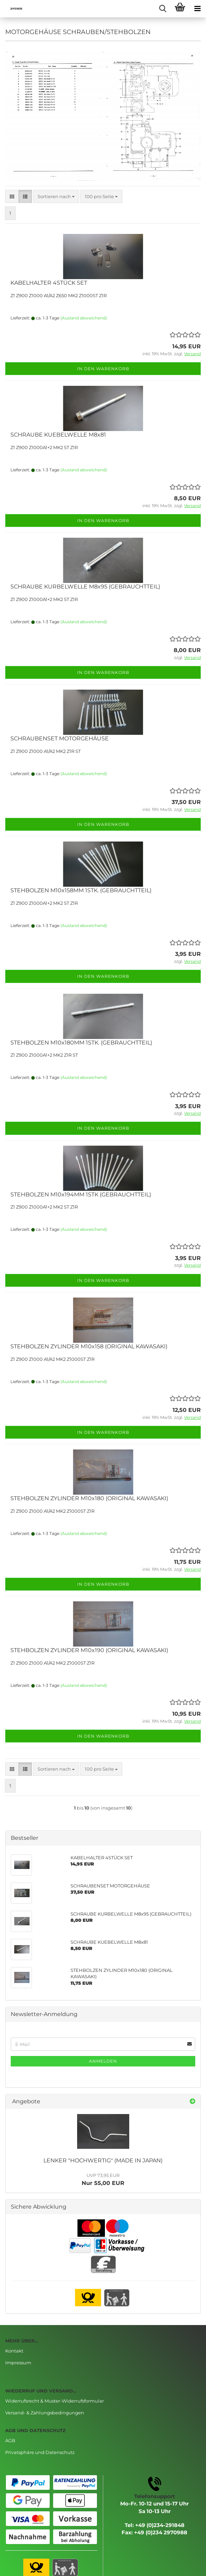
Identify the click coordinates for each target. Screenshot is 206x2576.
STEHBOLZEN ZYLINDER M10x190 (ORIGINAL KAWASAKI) (89, 1650)
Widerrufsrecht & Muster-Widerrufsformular (54, 2401)
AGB (10, 2440)
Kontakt (14, 2351)
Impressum (18, 2362)
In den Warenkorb (103, 368)
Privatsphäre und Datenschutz (40, 2452)
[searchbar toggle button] (162, 8)
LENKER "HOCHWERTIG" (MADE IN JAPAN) (103, 2160)
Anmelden (103, 2061)
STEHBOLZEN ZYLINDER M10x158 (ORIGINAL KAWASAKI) (88, 1346)
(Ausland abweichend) (83, 317)
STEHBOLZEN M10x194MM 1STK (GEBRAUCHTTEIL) (80, 1194)
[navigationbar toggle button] (197, 8)
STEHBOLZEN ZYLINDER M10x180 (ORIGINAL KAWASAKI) (89, 1498)
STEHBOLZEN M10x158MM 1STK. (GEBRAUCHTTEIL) (80, 890)
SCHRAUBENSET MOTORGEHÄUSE (59, 738)
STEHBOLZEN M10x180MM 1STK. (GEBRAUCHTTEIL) (81, 1042)
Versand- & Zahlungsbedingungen (44, 2412)
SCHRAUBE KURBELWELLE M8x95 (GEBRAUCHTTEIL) (85, 586)
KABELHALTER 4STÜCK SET (48, 282)
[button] (12, 196)
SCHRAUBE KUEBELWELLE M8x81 (58, 434)
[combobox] (56, 196)
